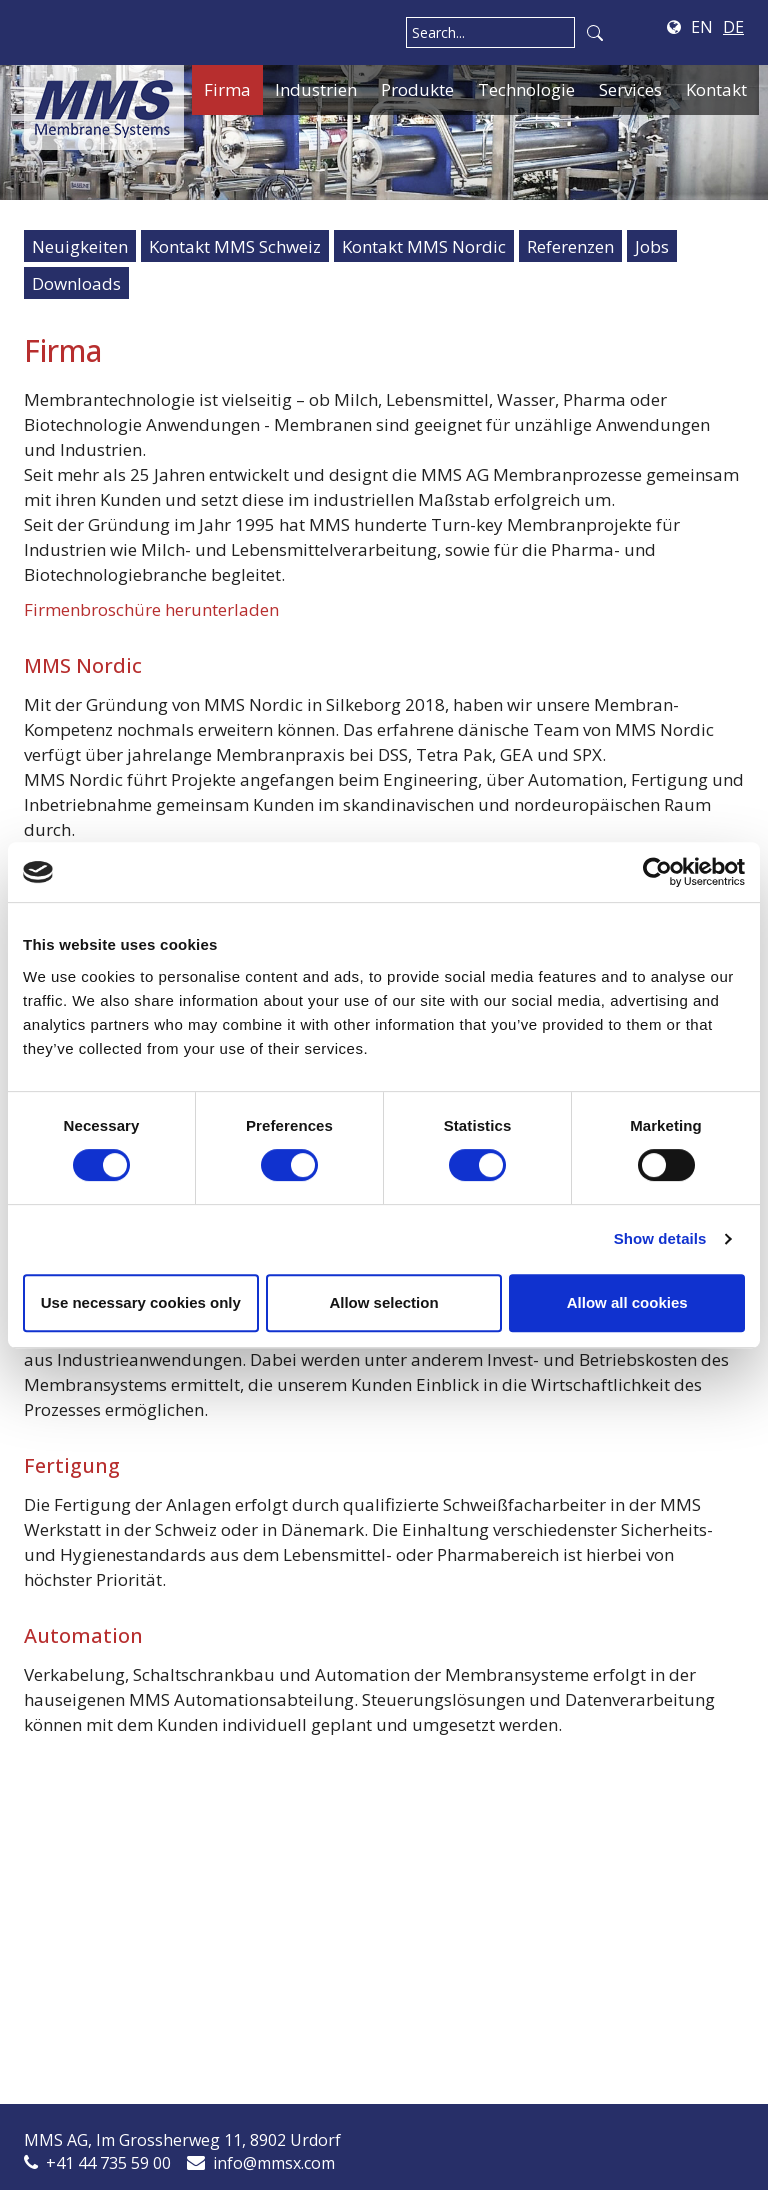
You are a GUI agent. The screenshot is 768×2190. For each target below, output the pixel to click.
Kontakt (716, 89)
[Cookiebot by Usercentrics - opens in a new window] (657, 872)
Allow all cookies (627, 1302)
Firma (227, 89)
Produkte (417, 89)
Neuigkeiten (80, 246)
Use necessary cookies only (141, 1302)
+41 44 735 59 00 (108, 2163)
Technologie (526, 89)
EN (702, 27)
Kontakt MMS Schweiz (235, 246)
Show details (660, 1238)
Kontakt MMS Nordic (424, 246)
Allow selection (383, 1302)
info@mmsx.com (274, 2163)
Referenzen (570, 246)
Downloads (76, 283)
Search (595, 32)
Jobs (652, 246)
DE (733, 27)
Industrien (316, 89)
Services (630, 89)
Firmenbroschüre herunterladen (151, 609)
